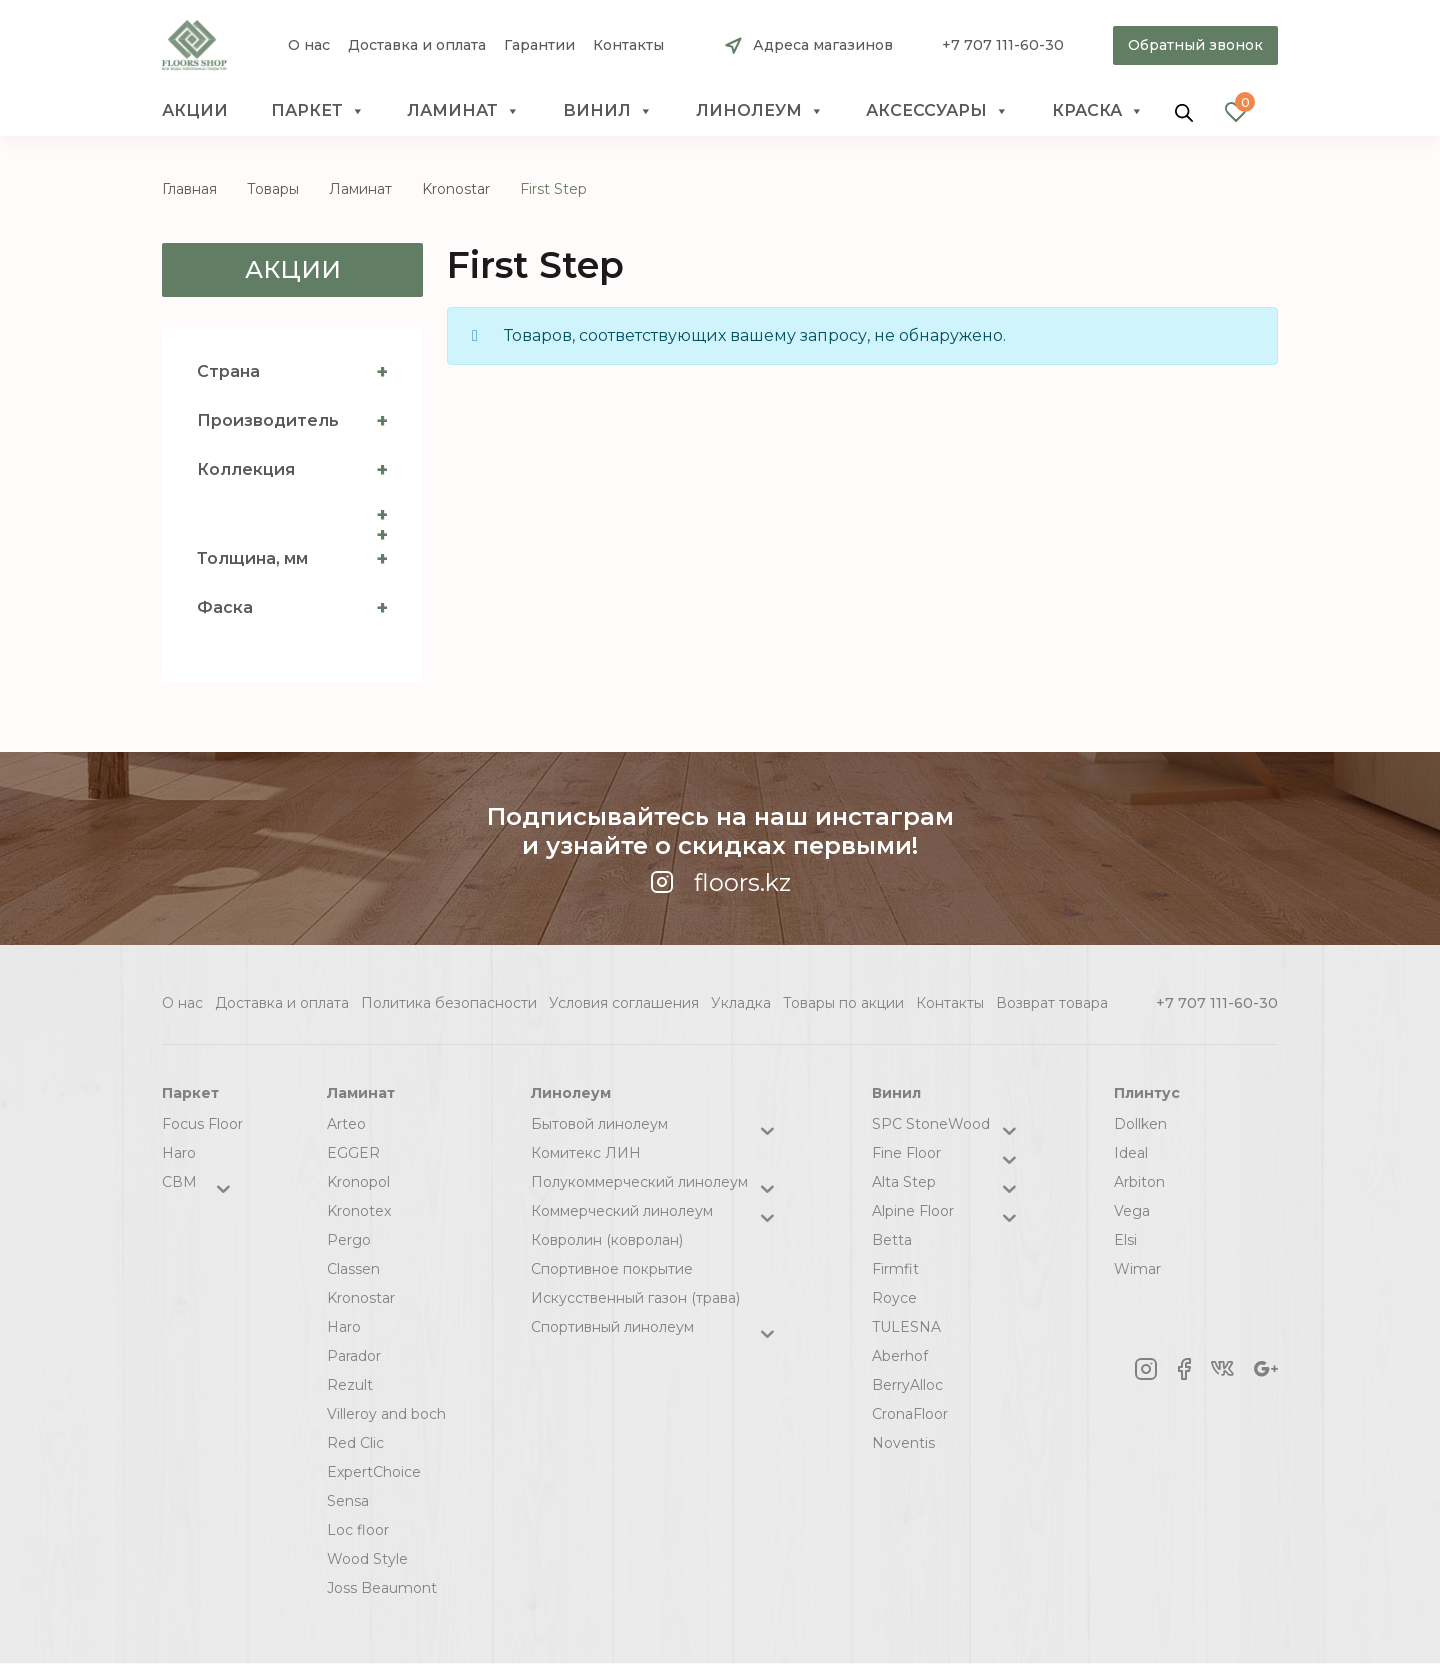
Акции (195, 110)
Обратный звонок (1195, 45)
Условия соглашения (624, 1003)
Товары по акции (843, 1003)
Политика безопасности (449, 1003)
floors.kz (720, 882)
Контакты (628, 45)
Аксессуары (937, 111)
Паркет (318, 111)
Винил (608, 111)
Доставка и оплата (417, 45)
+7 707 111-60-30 (1003, 45)
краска (1098, 111)
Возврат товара (1052, 1003)
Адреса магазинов (823, 45)
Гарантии (539, 45)
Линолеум (760, 111)
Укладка (741, 1003)
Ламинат (463, 111)
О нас (309, 45)
